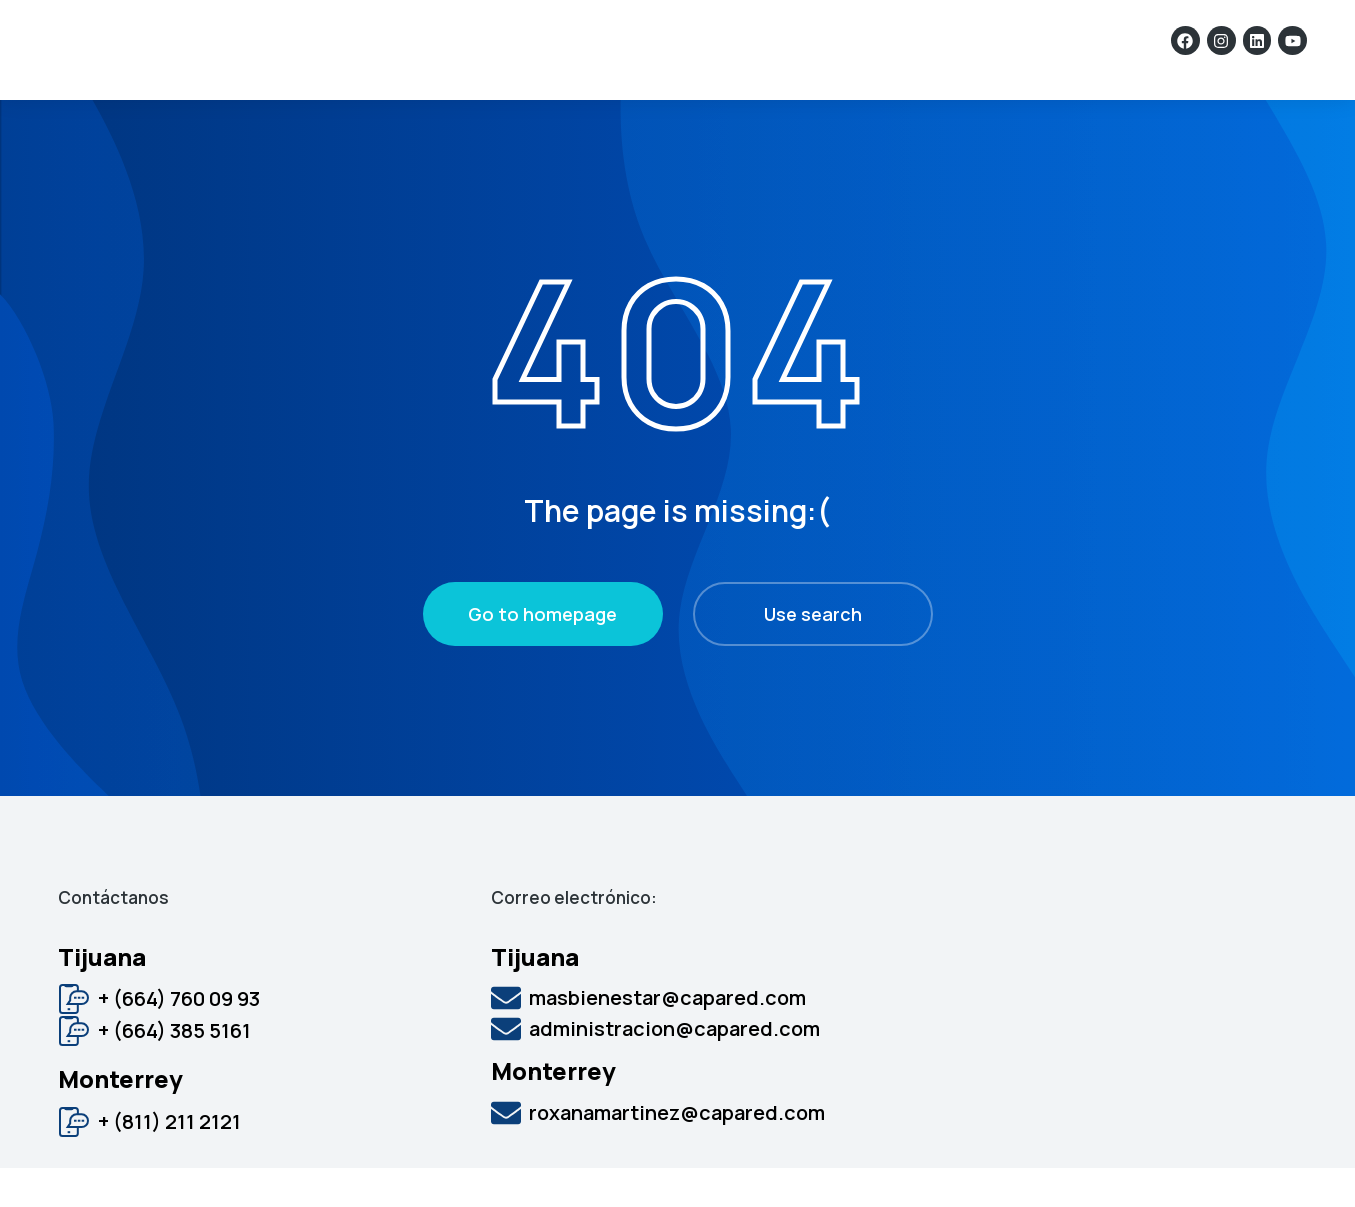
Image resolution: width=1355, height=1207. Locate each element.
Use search (813, 653)
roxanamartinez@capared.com (677, 1151)
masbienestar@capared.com (667, 1036)
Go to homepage (542, 653)
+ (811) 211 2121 (169, 1160)
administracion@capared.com (674, 1067)
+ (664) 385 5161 (174, 1069)
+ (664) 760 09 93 (179, 1037)
